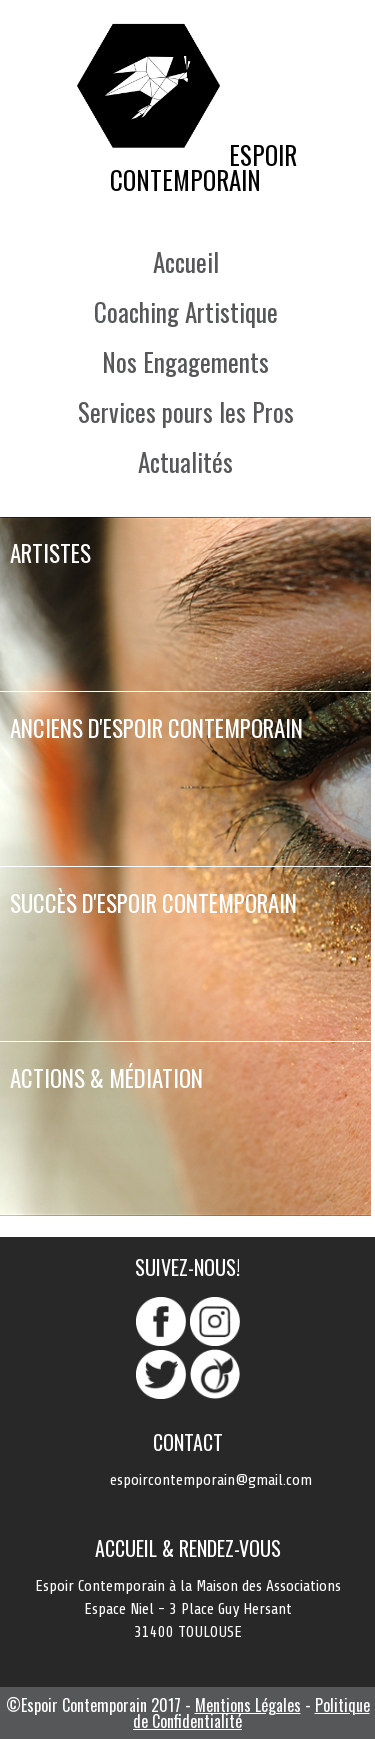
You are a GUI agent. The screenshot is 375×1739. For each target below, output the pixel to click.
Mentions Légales (248, 1705)
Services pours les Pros (186, 411)
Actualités (185, 461)
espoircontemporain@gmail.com (211, 1480)
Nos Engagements (185, 361)
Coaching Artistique (186, 311)
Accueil (186, 261)
